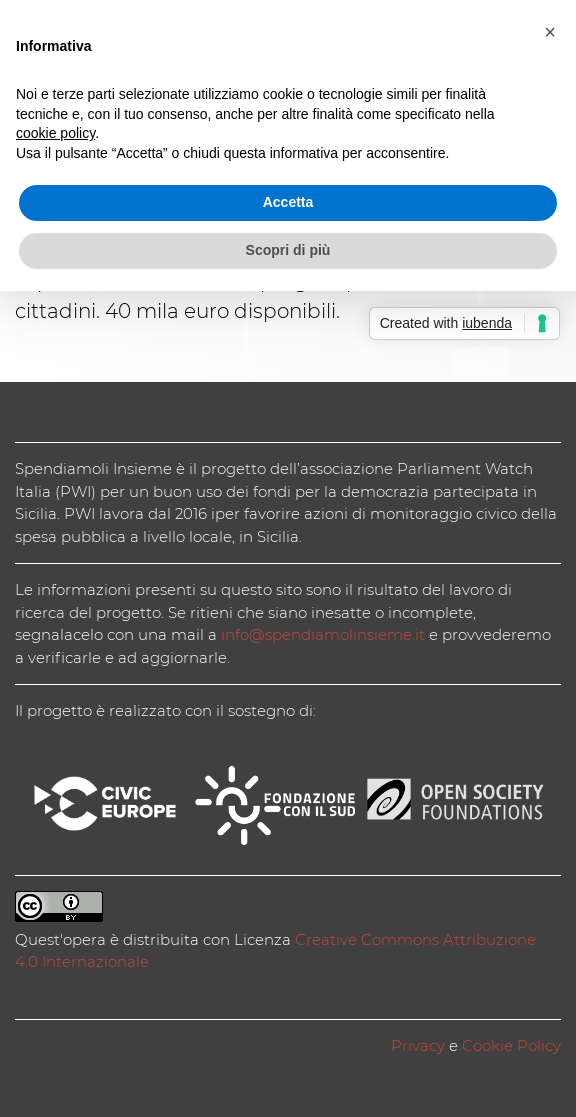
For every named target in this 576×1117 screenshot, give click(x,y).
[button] (550, 32)
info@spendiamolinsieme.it (323, 634)
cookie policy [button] (55, 133)
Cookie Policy (511, 1045)
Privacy (418, 1045)
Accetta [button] (288, 202)
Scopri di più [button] (288, 250)
